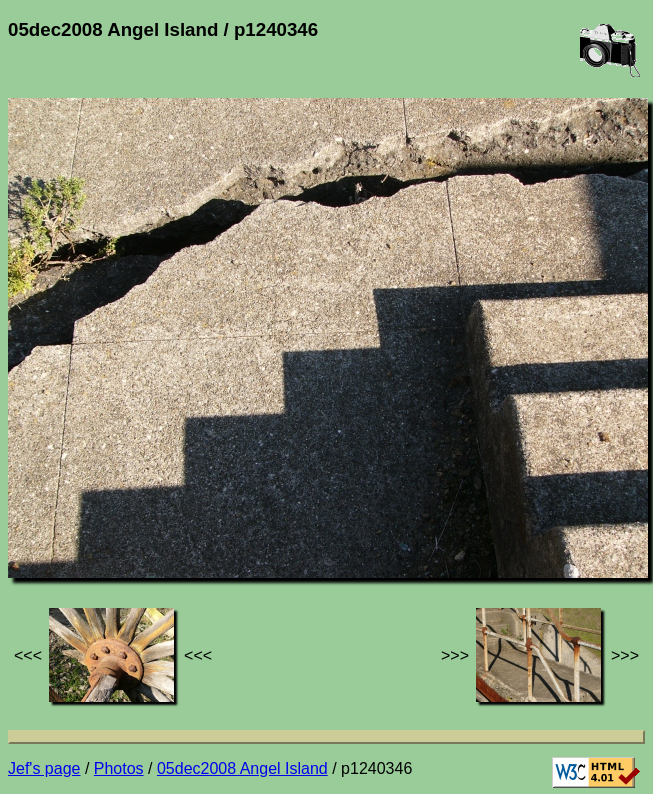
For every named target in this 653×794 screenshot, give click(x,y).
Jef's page (44, 768)
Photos (119, 768)
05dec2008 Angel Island (242, 768)
